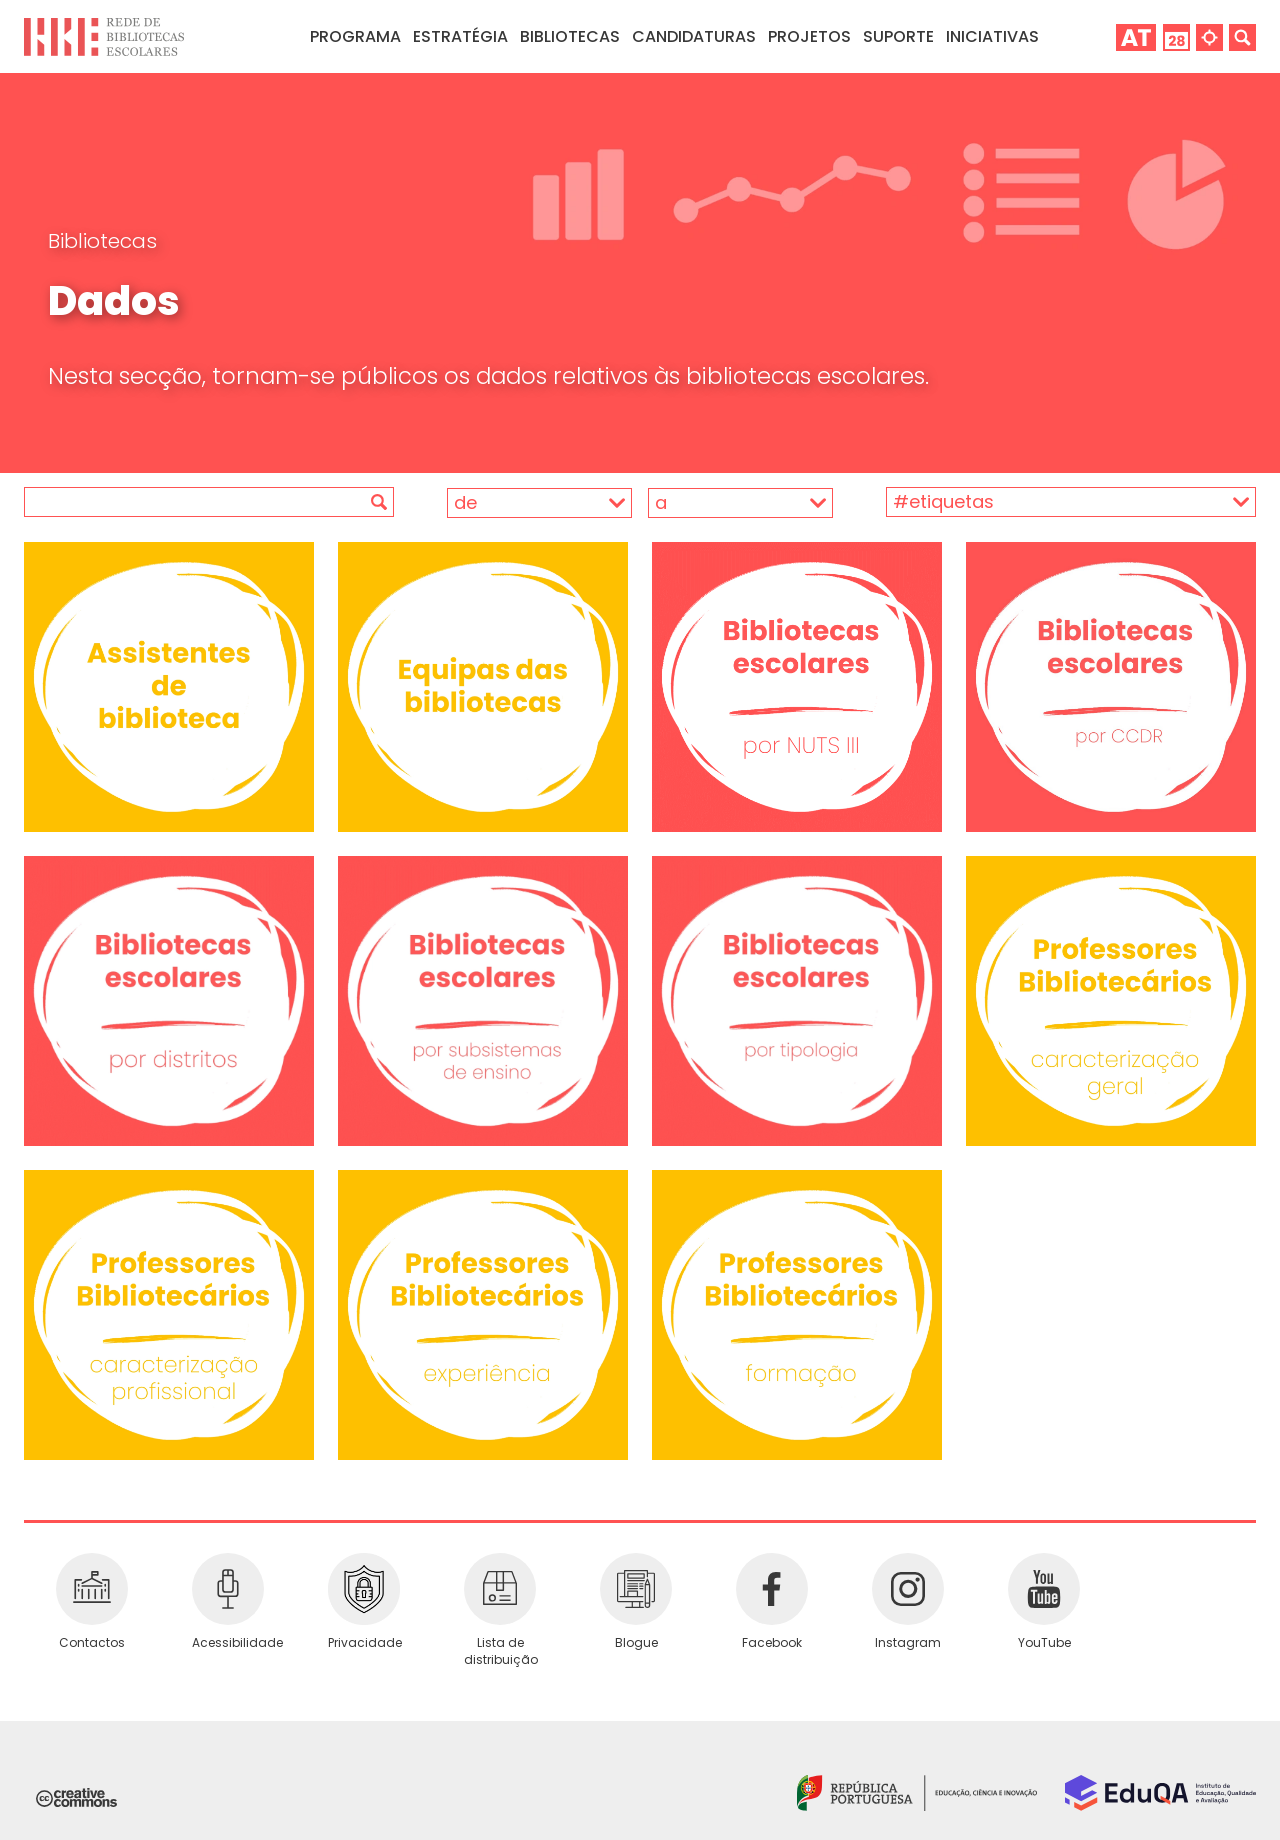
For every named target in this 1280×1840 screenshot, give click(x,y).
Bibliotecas (102, 241)
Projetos (809, 36)
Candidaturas (694, 36)
